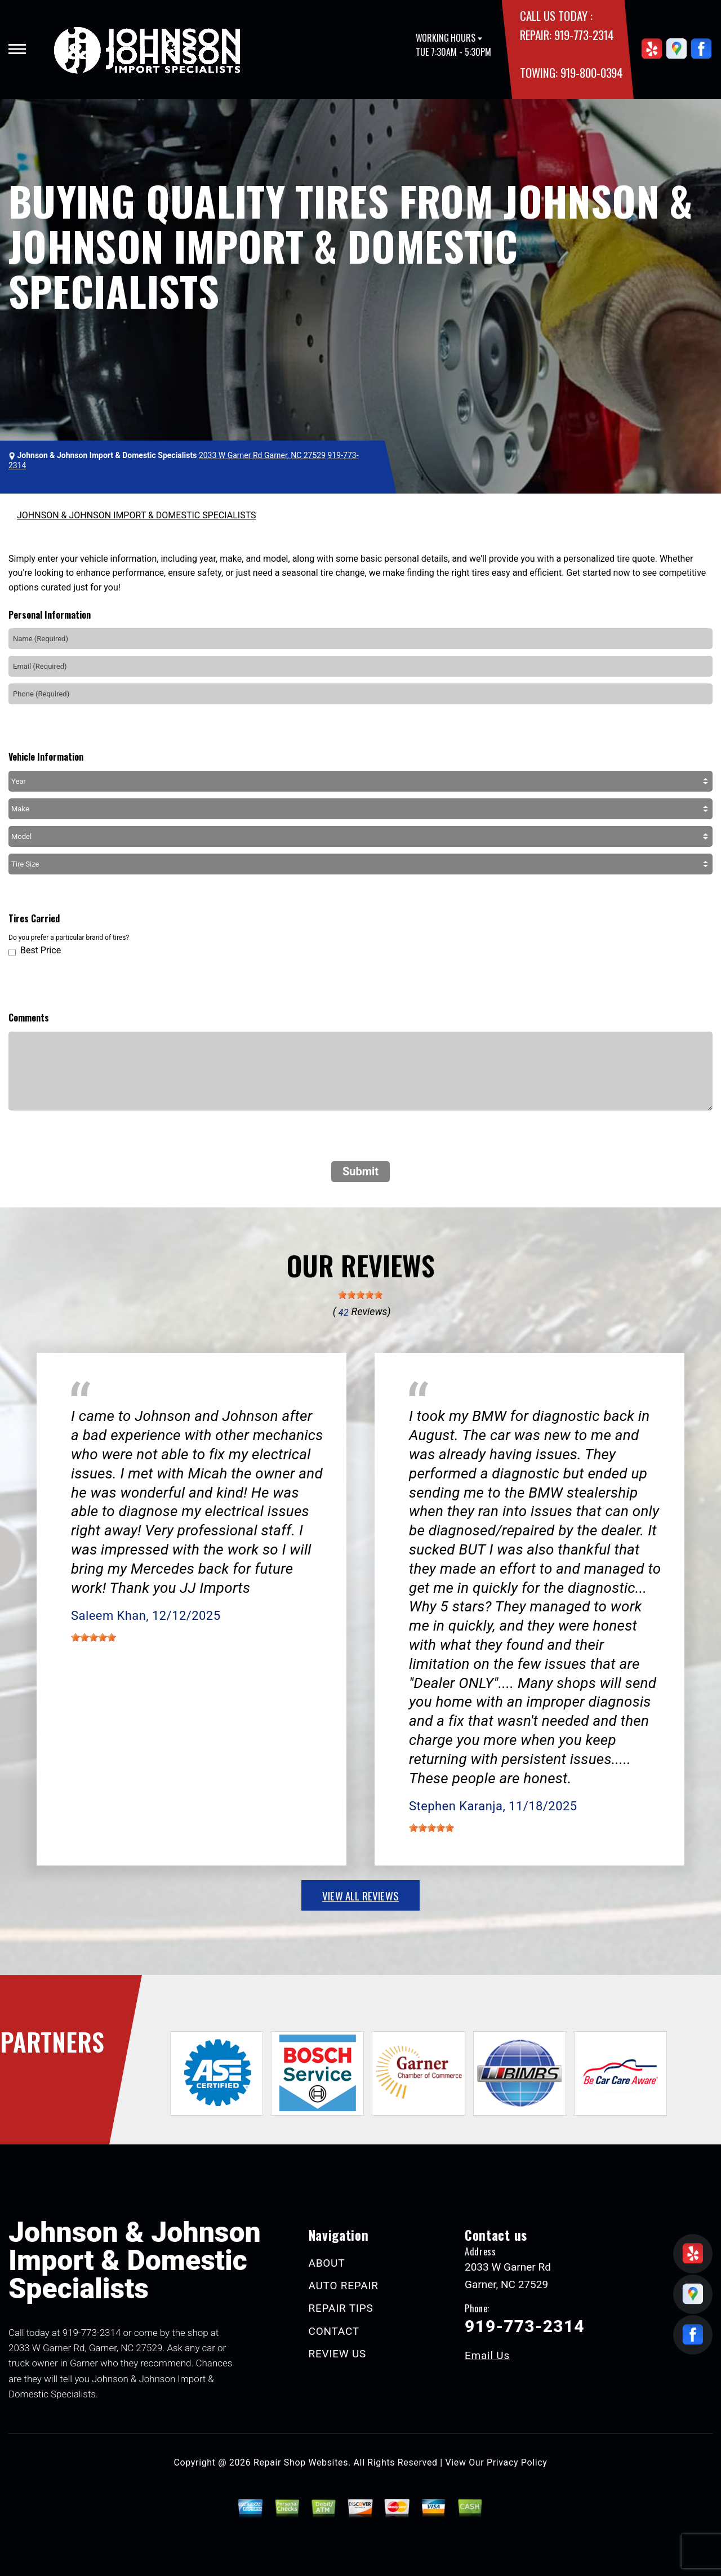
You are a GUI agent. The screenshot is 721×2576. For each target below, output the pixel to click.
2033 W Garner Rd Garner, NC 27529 (262, 455)
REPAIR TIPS (341, 2308)
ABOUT (327, 2263)
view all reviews (360, 1895)
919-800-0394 (591, 72)
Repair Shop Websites (300, 2462)
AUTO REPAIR (344, 2285)
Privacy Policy (517, 2462)
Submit (360, 1171)
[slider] (360, 1294)
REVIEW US (338, 2353)
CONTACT (334, 2331)
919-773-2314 (584, 34)
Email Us (487, 2355)
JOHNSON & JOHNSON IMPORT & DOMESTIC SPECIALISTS (136, 515)
